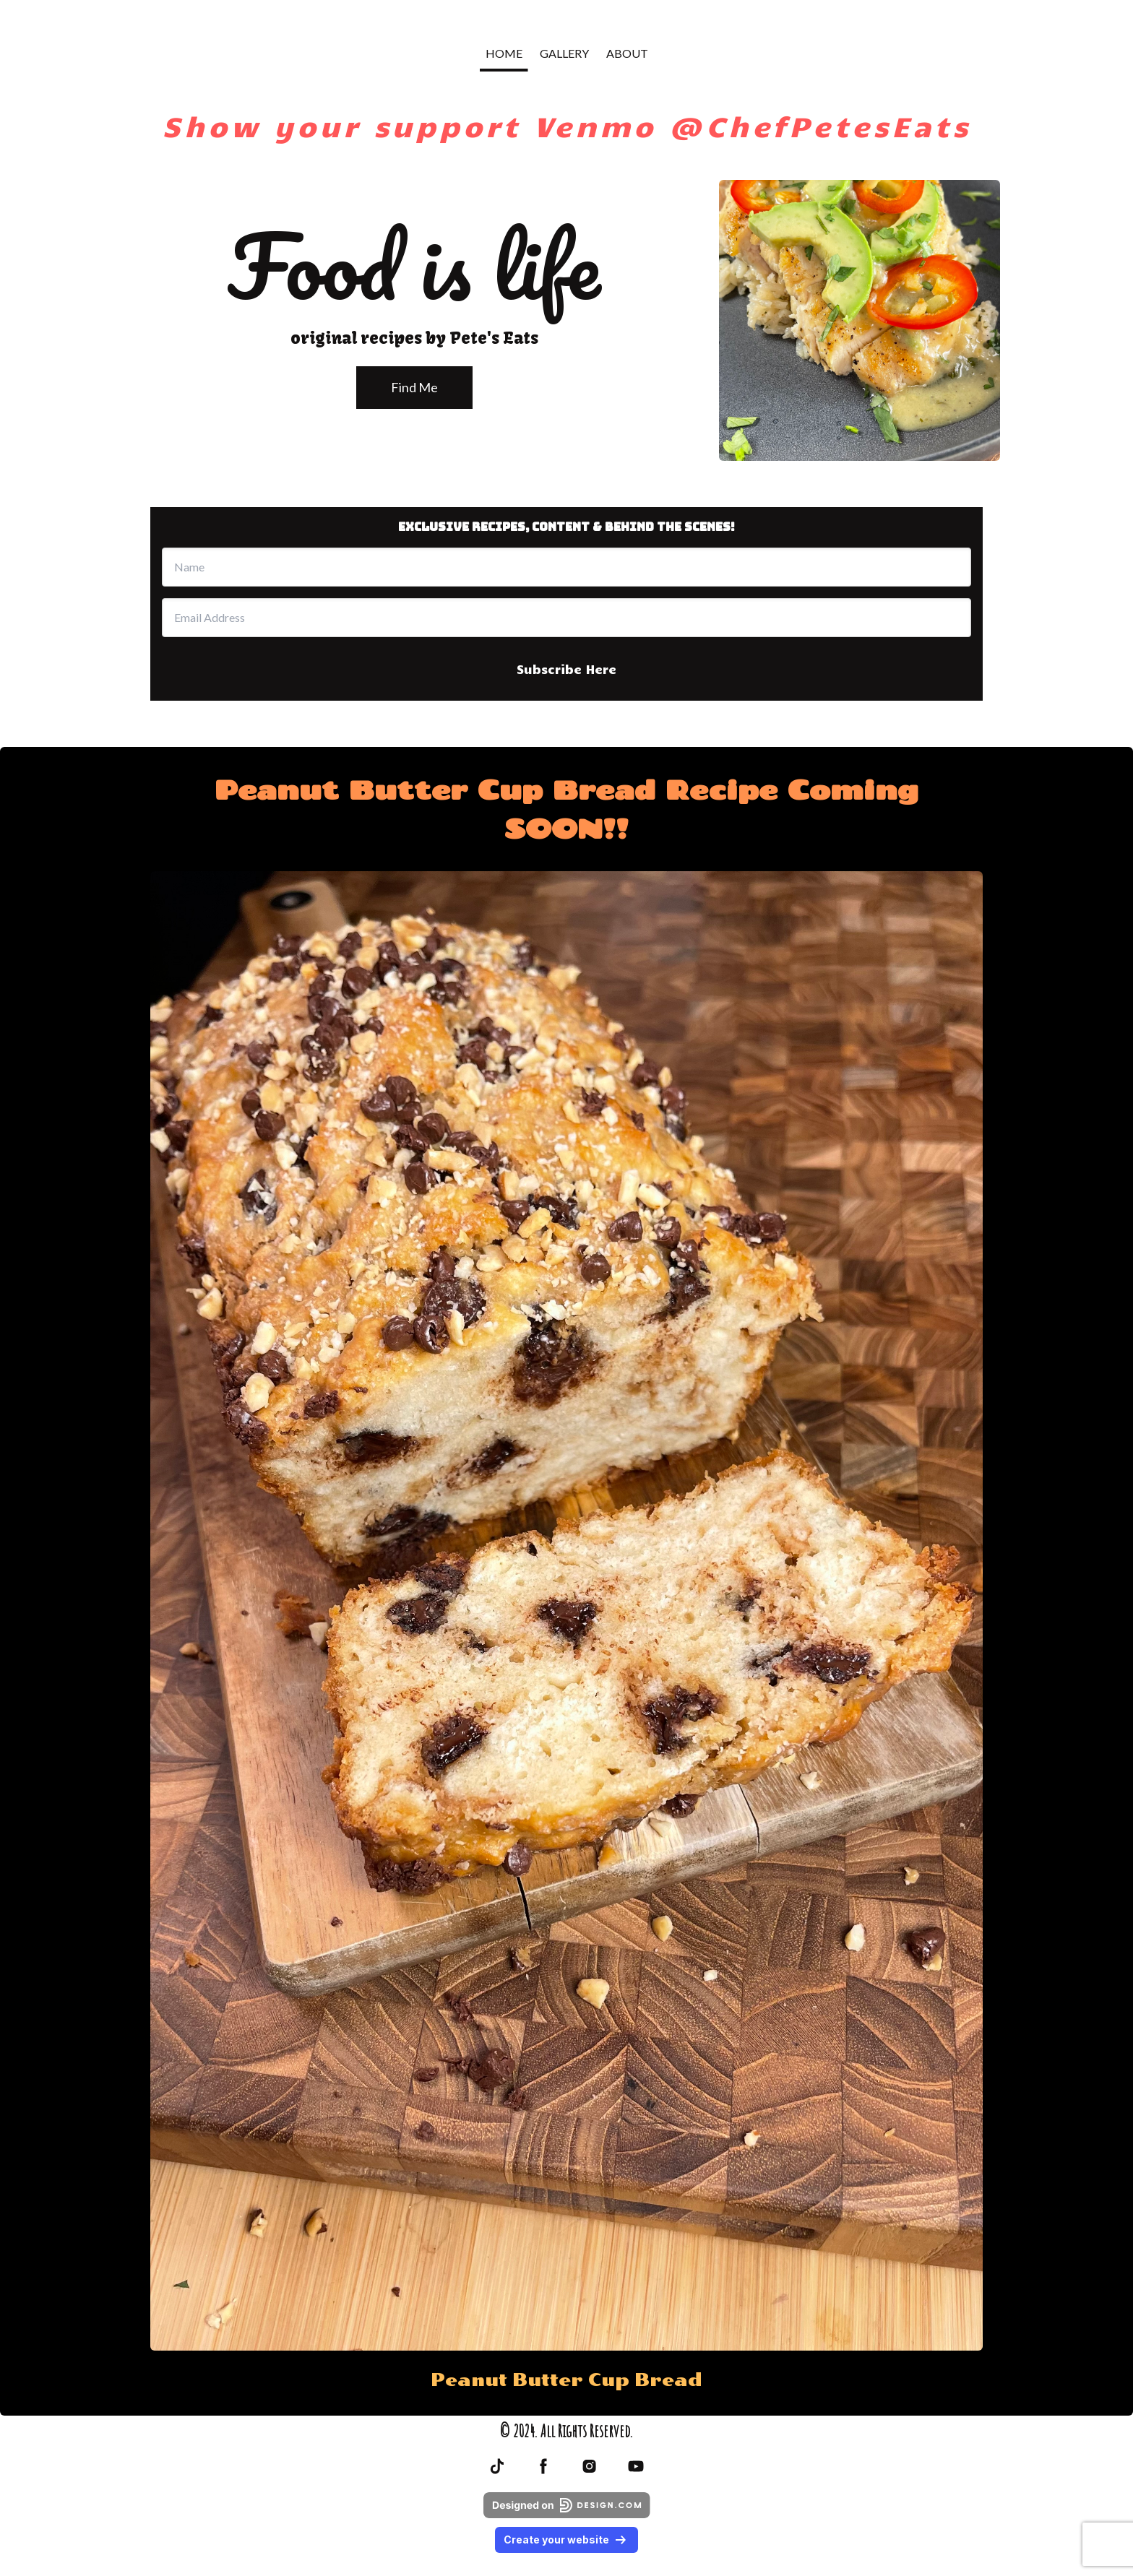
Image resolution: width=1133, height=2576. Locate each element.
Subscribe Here (566, 669)
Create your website (566, 2539)
